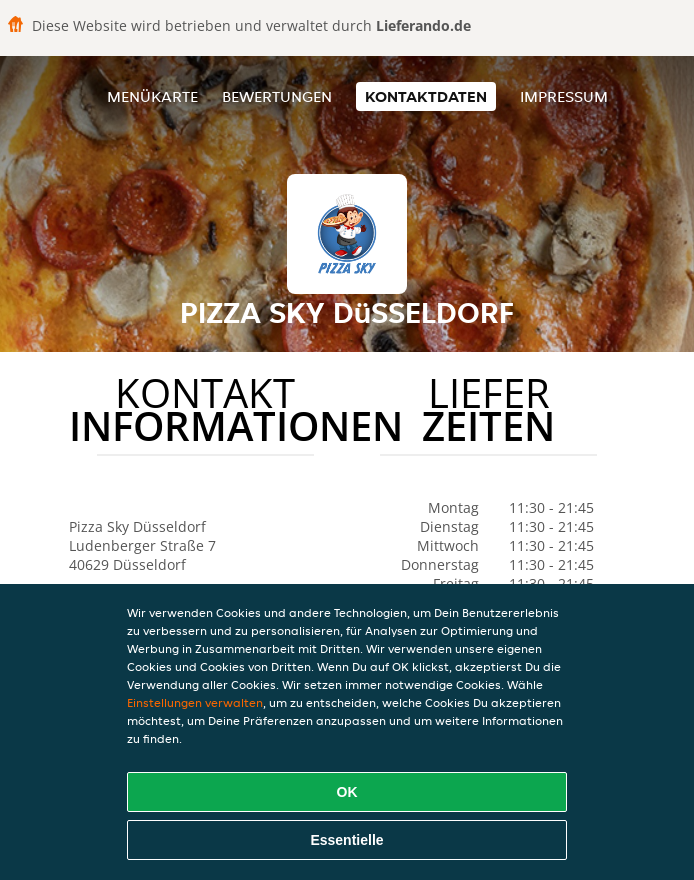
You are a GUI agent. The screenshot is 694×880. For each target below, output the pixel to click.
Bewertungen (277, 96)
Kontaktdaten (426, 96)
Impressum (564, 96)
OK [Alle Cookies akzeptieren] (347, 792)
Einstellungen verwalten (195, 702)
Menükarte (152, 96)
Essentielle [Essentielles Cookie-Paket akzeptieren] (346, 840)
